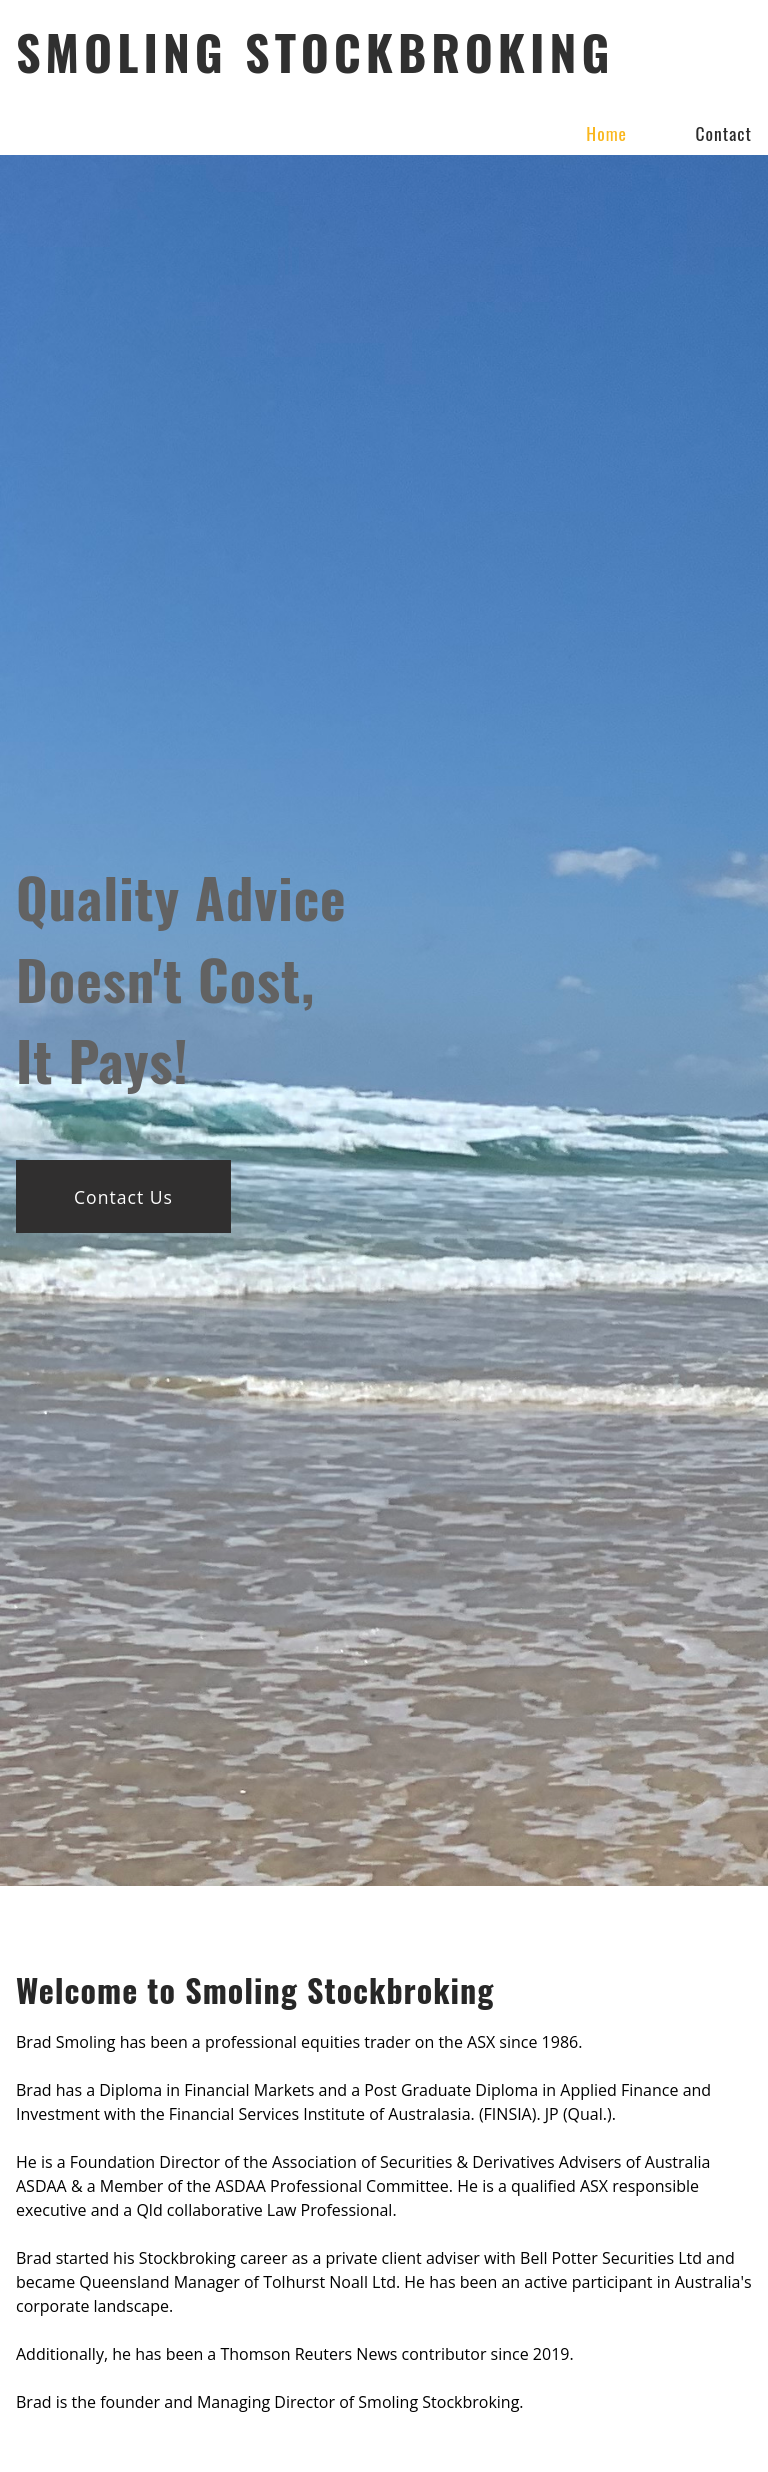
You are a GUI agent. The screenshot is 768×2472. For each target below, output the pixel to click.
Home (606, 133)
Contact (723, 133)
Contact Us (123, 1197)
